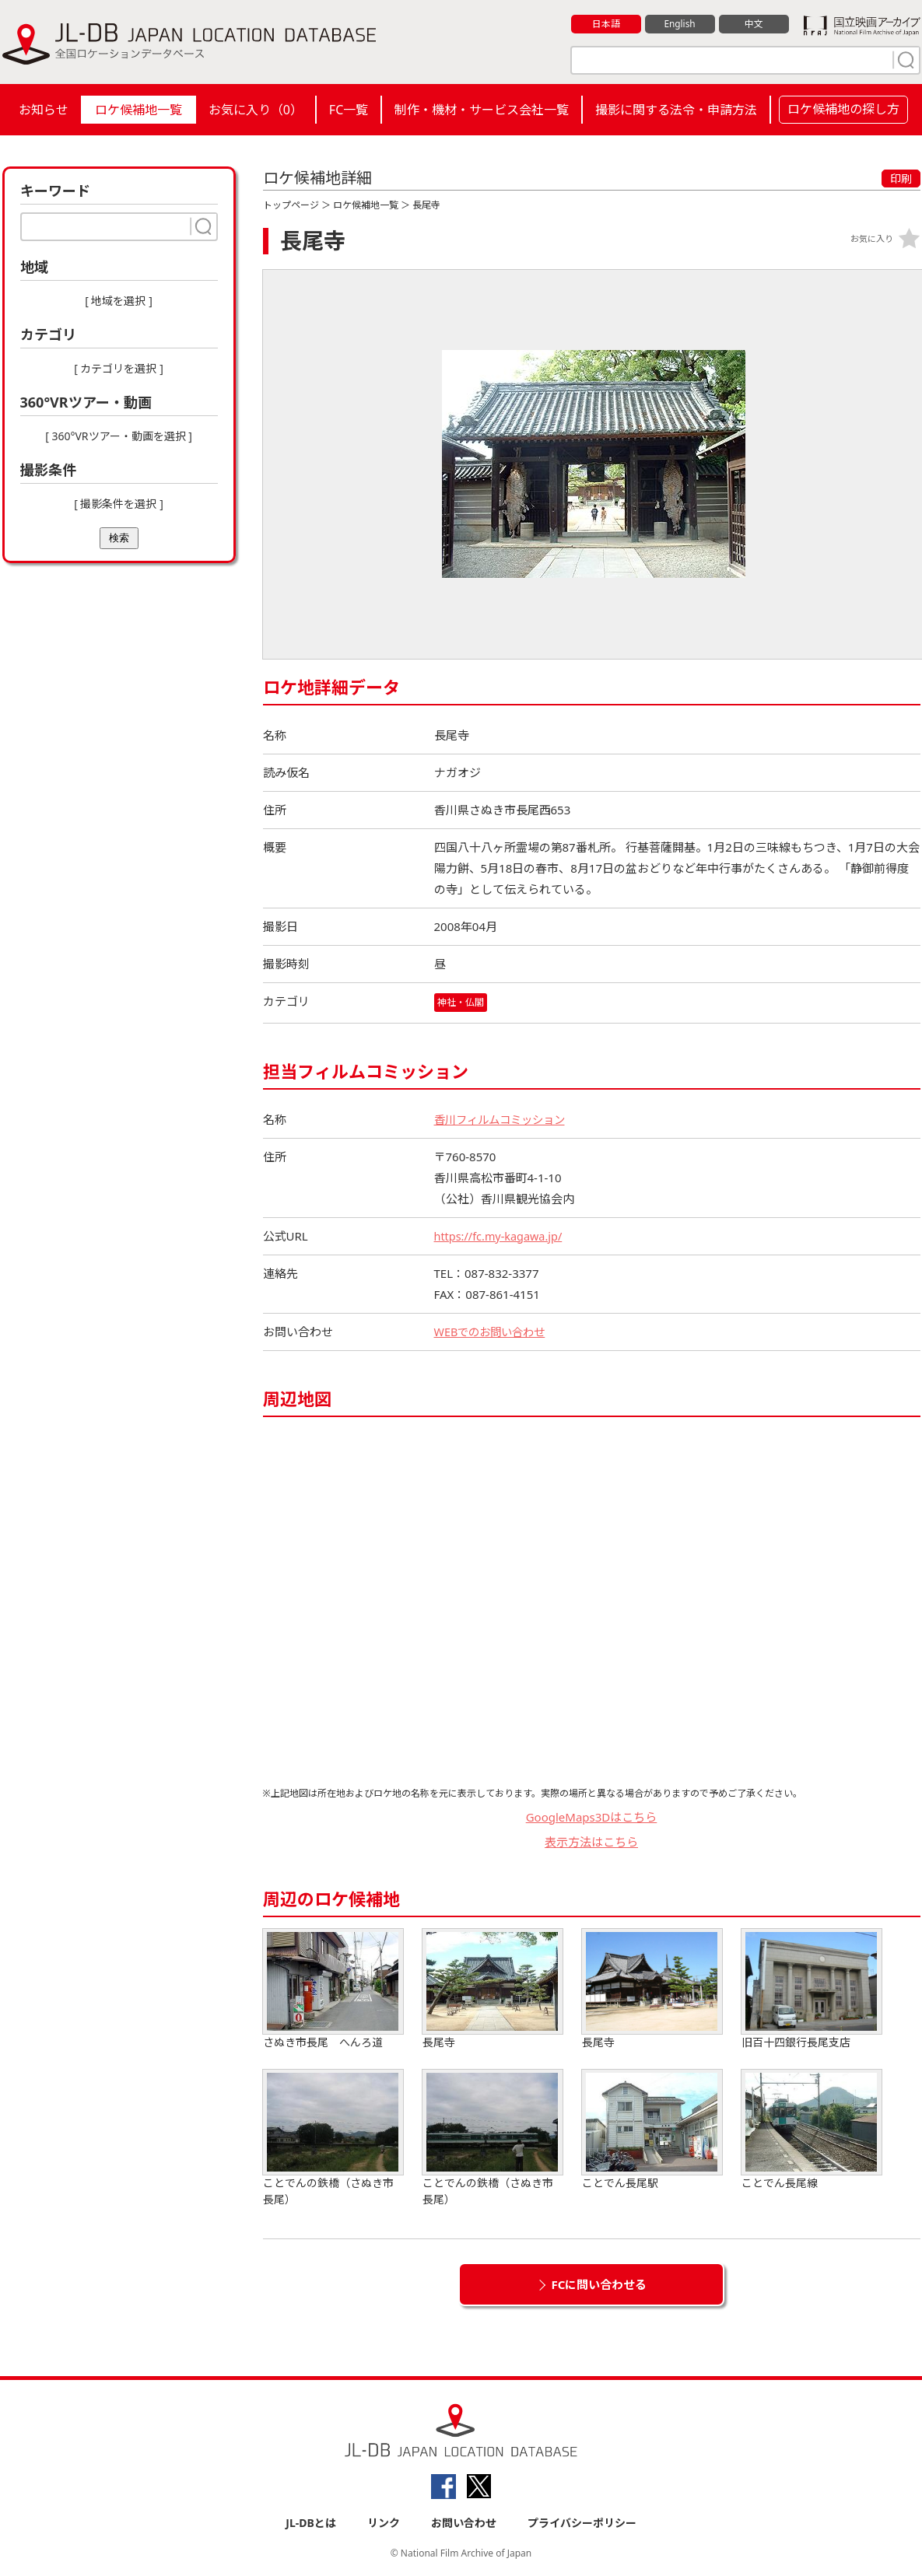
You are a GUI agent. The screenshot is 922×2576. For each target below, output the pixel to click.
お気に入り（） (256, 109)
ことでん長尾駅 (652, 2130)
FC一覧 (348, 109)
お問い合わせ (463, 2522)
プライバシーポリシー (582, 2522)
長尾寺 (492, 1989)
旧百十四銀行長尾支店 (811, 1989)
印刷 (901, 178)
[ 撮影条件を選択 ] (118, 503)
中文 (754, 24)
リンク (383, 2522)
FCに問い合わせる (599, 2284)
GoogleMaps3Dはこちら (591, 1817)
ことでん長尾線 (811, 2130)
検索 (119, 538)
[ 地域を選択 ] (118, 300)
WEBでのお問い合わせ (493, 1331)
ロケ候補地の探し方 (843, 108)
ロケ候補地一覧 (138, 109)
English (679, 24)
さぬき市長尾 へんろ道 (333, 1989)
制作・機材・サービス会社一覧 (481, 109)
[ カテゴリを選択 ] (118, 368)
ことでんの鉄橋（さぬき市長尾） (333, 2138)
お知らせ (43, 109)
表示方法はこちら (591, 1842)
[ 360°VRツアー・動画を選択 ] (118, 436)
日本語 (606, 24)
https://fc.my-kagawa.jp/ (501, 1236)
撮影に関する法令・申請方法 (676, 109)
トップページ (291, 205)
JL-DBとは (311, 2522)
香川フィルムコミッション (504, 1119)
